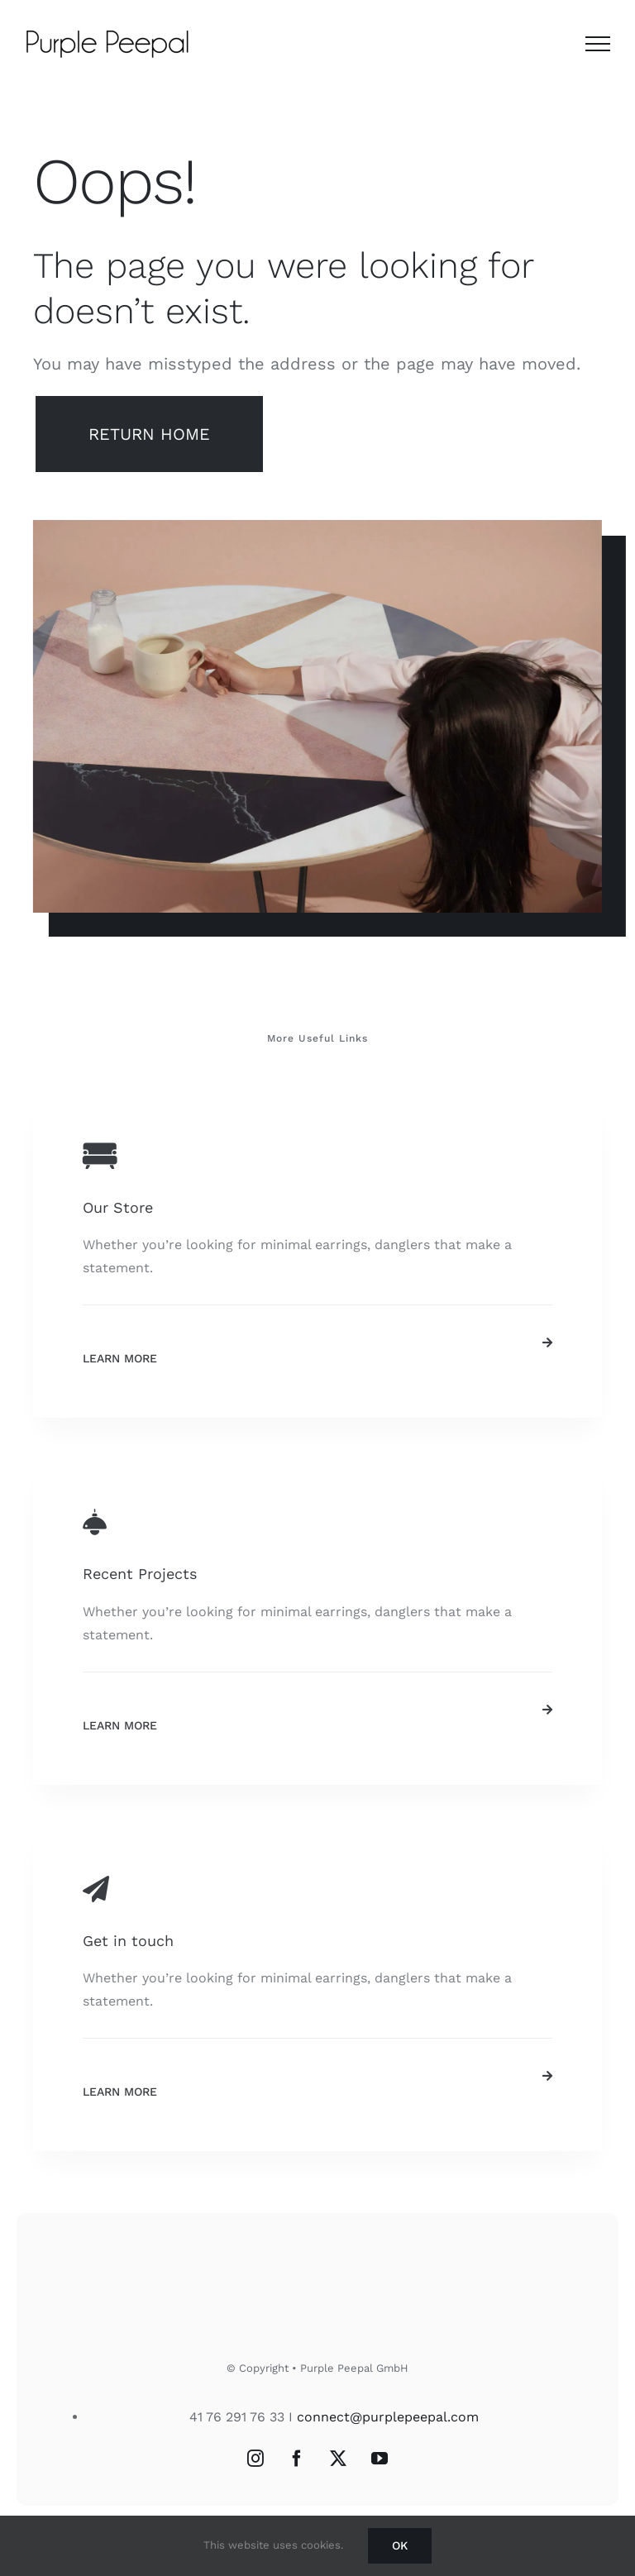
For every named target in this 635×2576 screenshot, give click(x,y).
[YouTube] (379, 2458)
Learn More (120, 1358)
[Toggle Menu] (598, 43)
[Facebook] (297, 2458)
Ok (400, 2545)
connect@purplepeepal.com (388, 2417)
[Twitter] (338, 2458)
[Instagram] (255, 2458)
